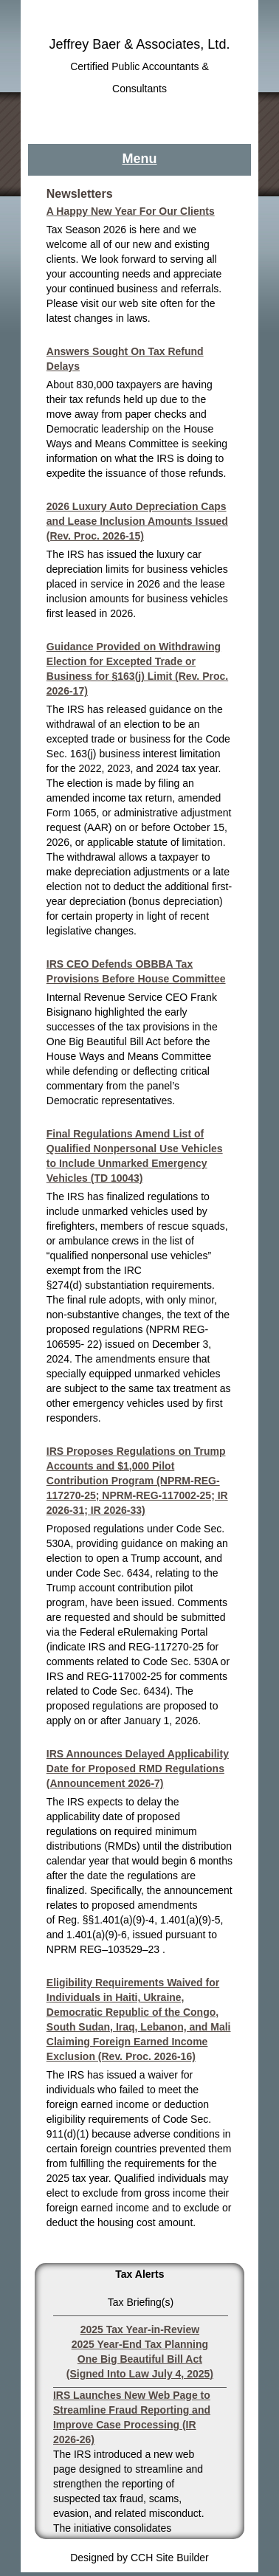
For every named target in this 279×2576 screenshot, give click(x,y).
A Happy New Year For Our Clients (130, 211)
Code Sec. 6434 (113, 1573)
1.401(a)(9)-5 (190, 1920)
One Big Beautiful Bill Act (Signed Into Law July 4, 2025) (139, 2366)
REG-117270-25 (166, 1647)
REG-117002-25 (124, 1676)
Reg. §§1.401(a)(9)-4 (106, 1920)
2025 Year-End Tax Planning (140, 2344)
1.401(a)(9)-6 (96, 1934)
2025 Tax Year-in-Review (139, 2329)
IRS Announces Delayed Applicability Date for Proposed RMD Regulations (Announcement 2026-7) (137, 1768)
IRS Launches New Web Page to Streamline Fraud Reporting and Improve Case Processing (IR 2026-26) (131, 2417)
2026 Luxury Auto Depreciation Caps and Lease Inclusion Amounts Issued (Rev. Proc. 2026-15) (137, 521)
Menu (139, 158)
